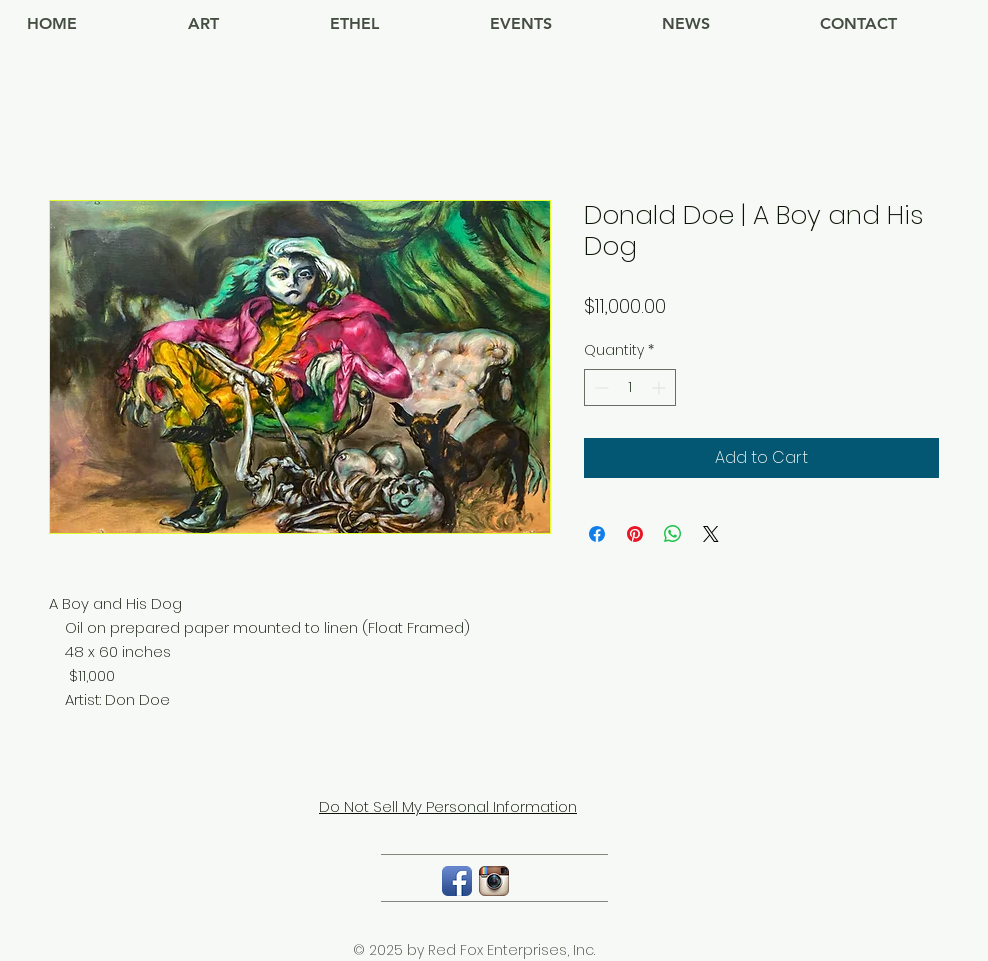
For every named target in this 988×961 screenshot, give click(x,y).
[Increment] (660, 387)
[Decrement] (599, 387)
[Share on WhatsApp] (673, 534)
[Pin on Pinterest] (635, 534)
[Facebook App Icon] (457, 881)
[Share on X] (711, 534)
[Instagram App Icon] (494, 881)
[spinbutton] (630, 387)
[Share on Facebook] (597, 534)
